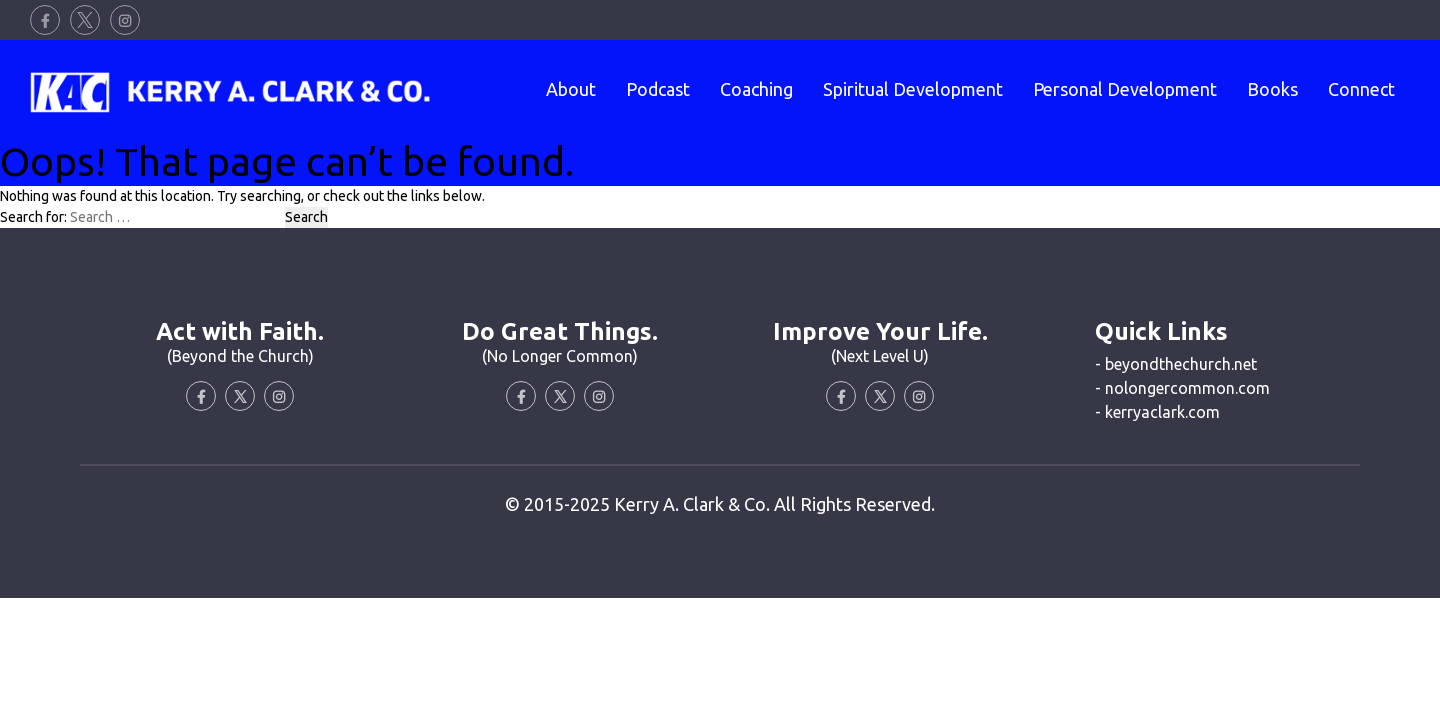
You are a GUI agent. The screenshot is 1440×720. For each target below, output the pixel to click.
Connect (1361, 89)
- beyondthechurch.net (1176, 364)
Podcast (658, 89)
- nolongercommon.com (1182, 388)
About (571, 89)
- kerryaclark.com (1157, 412)
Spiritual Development (913, 89)
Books (1272, 89)
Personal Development (1125, 89)
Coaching (756, 89)
